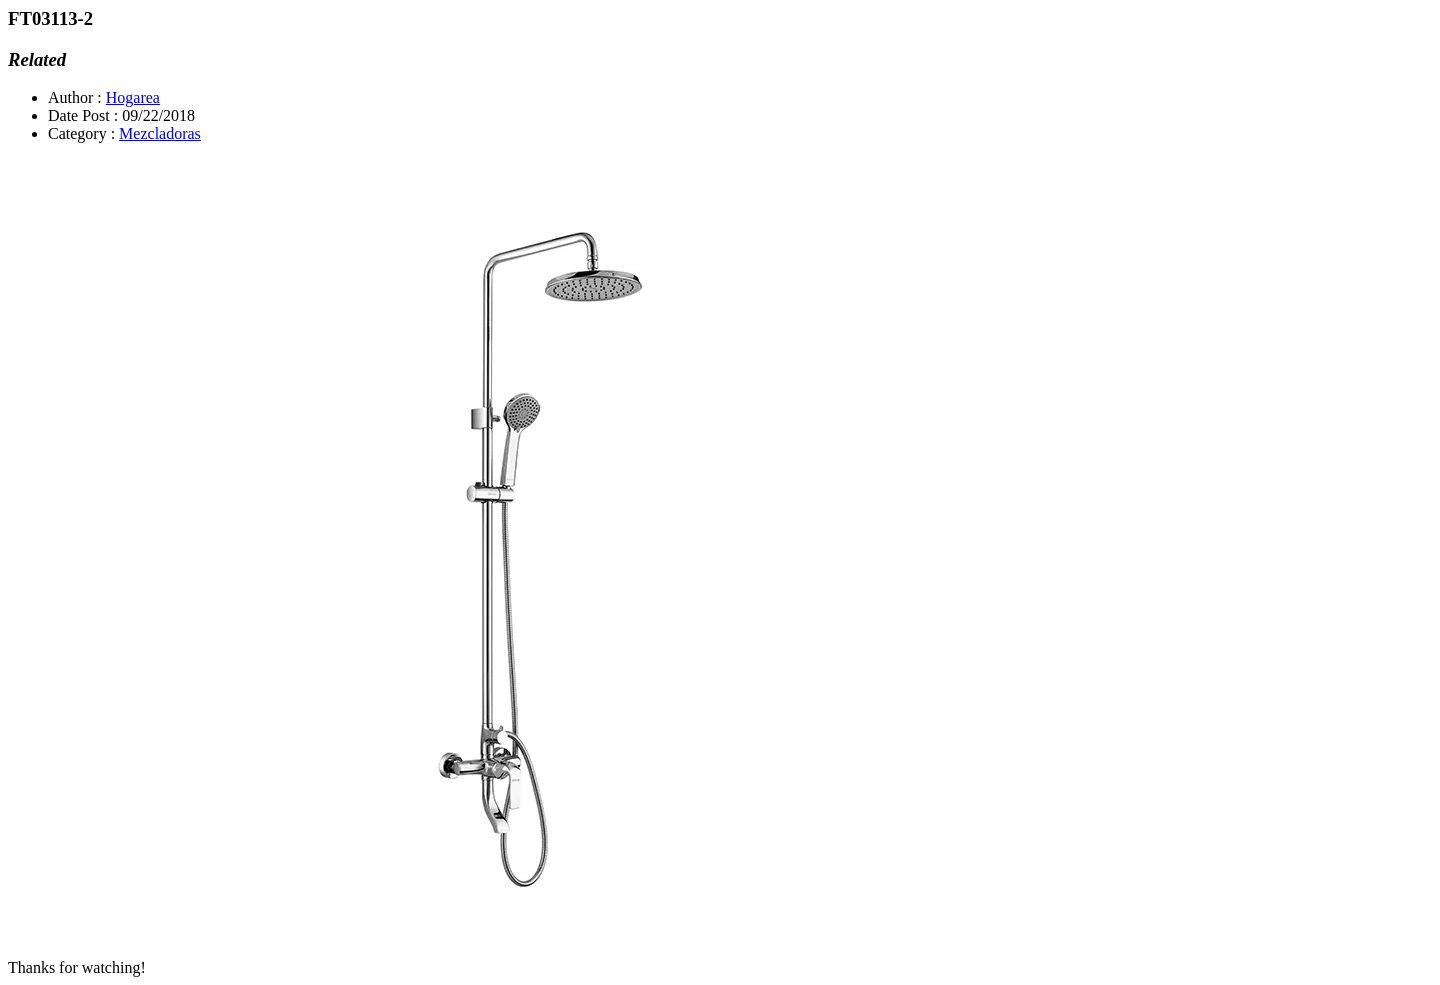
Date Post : (83, 115)
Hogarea (133, 97)
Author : (75, 97)
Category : (81, 133)
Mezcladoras (160, 133)
